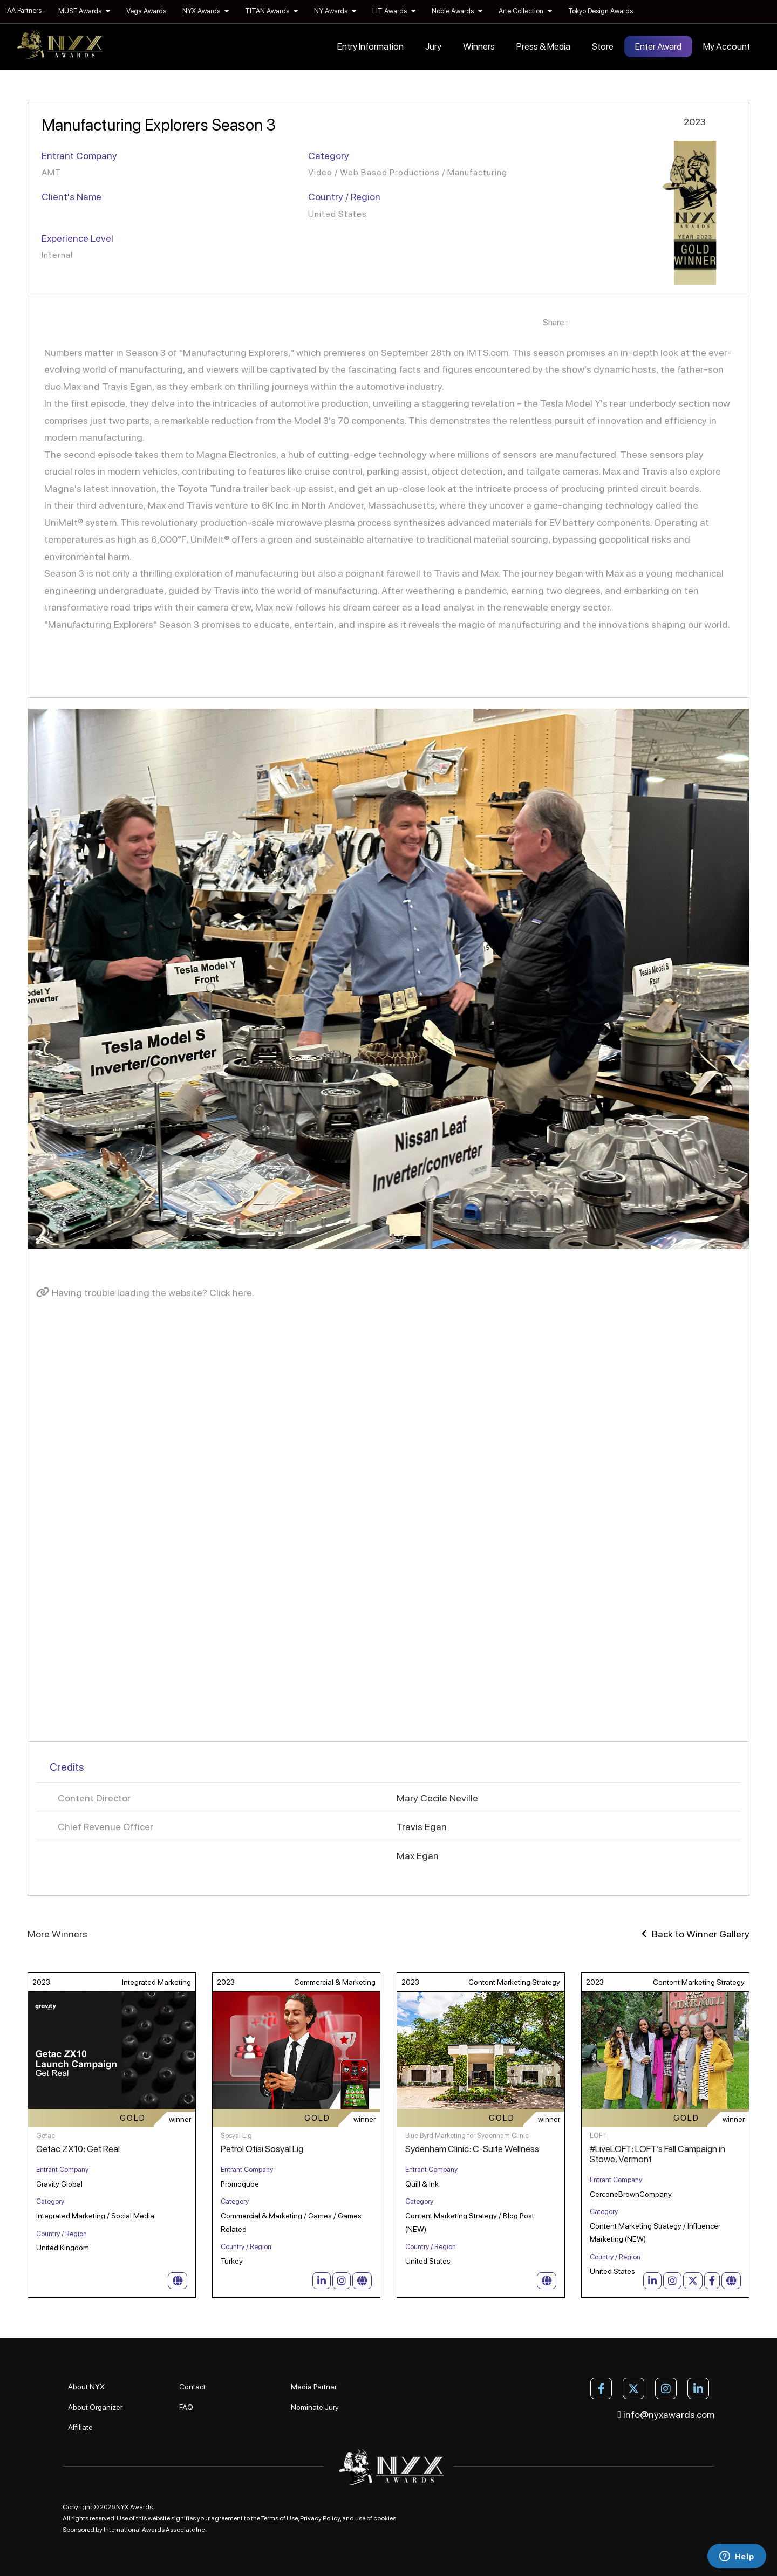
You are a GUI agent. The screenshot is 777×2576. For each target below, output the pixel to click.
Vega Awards (146, 11)
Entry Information (370, 46)
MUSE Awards (84, 11)
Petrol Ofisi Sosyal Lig (262, 2148)
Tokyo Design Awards (600, 11)
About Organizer (95, 2407)
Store (603, 46)
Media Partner (314, 2386)
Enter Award (658, 46)
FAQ (186, 2407)
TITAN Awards (271, 11)
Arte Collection (525, 11)
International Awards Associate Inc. (155, 2529)
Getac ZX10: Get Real (78, 2148)
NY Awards (335, 11)
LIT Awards (393, 11)
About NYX (86, 2386)
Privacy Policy (320, 2518)
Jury (433, 46)
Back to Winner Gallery (695, 1934)
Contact (192, 2386)
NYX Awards (205, 11)
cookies (384, 2518)
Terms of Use (279, 2518)
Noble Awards (457, 11)
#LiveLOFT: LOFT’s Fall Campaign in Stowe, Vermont (657, 2153)
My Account (726, 46)
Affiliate (80, 2427)
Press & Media (543, 46)
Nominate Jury (315, 2407)
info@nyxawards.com (666, 2414)
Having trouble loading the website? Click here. (145, 1292)
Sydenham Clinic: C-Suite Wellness (472, 2148)
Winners (479, 46)
